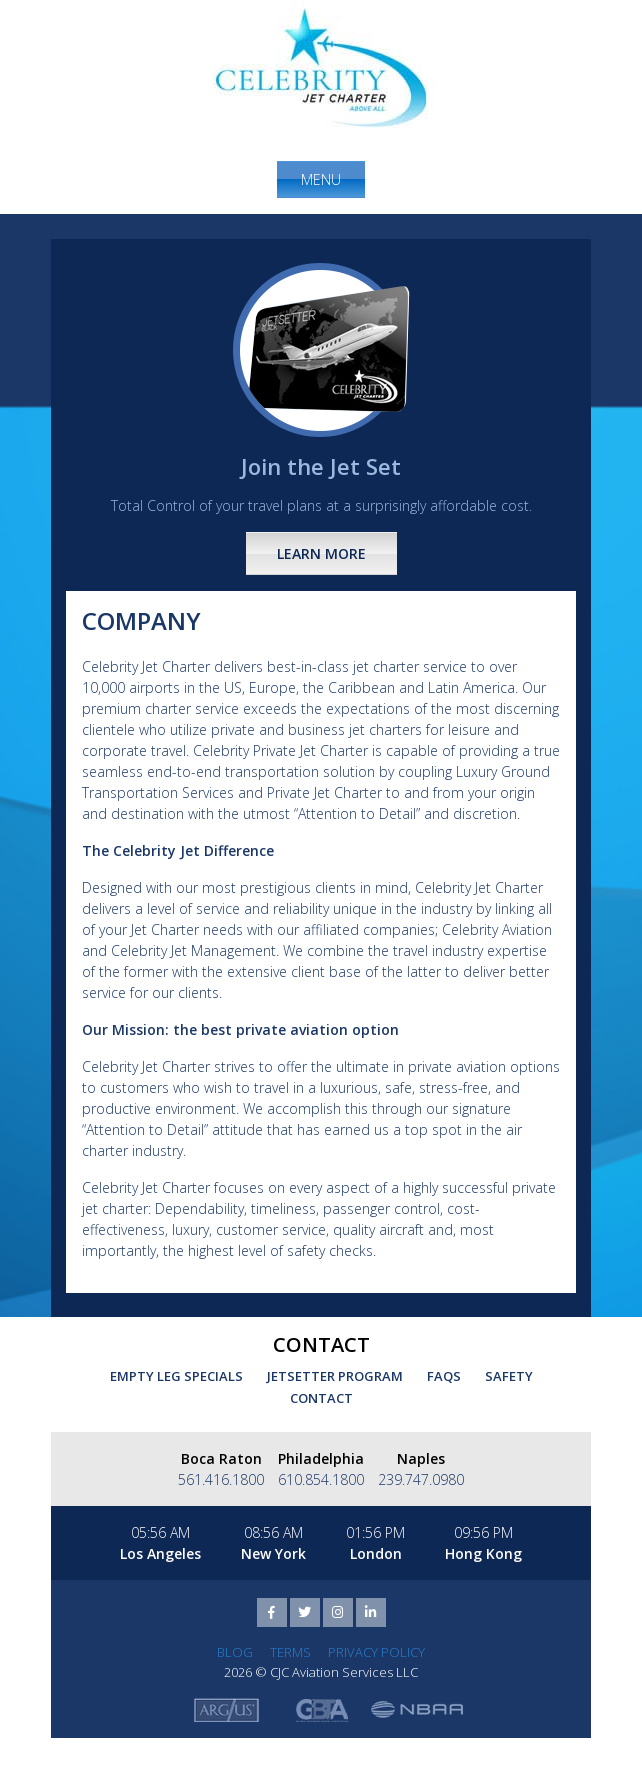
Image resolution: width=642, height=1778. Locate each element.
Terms (290, 1652)
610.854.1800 (321, 1479)
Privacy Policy (376, 1652)
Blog (235, 1652)
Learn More (321, 553)
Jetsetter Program (335, 1376)
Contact (321, 1398)
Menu (321, 179)
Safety (509, 1376)
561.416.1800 (221, 1479)
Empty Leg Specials (176, 1376)
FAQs (444, 1376)
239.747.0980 (421, 1479)
